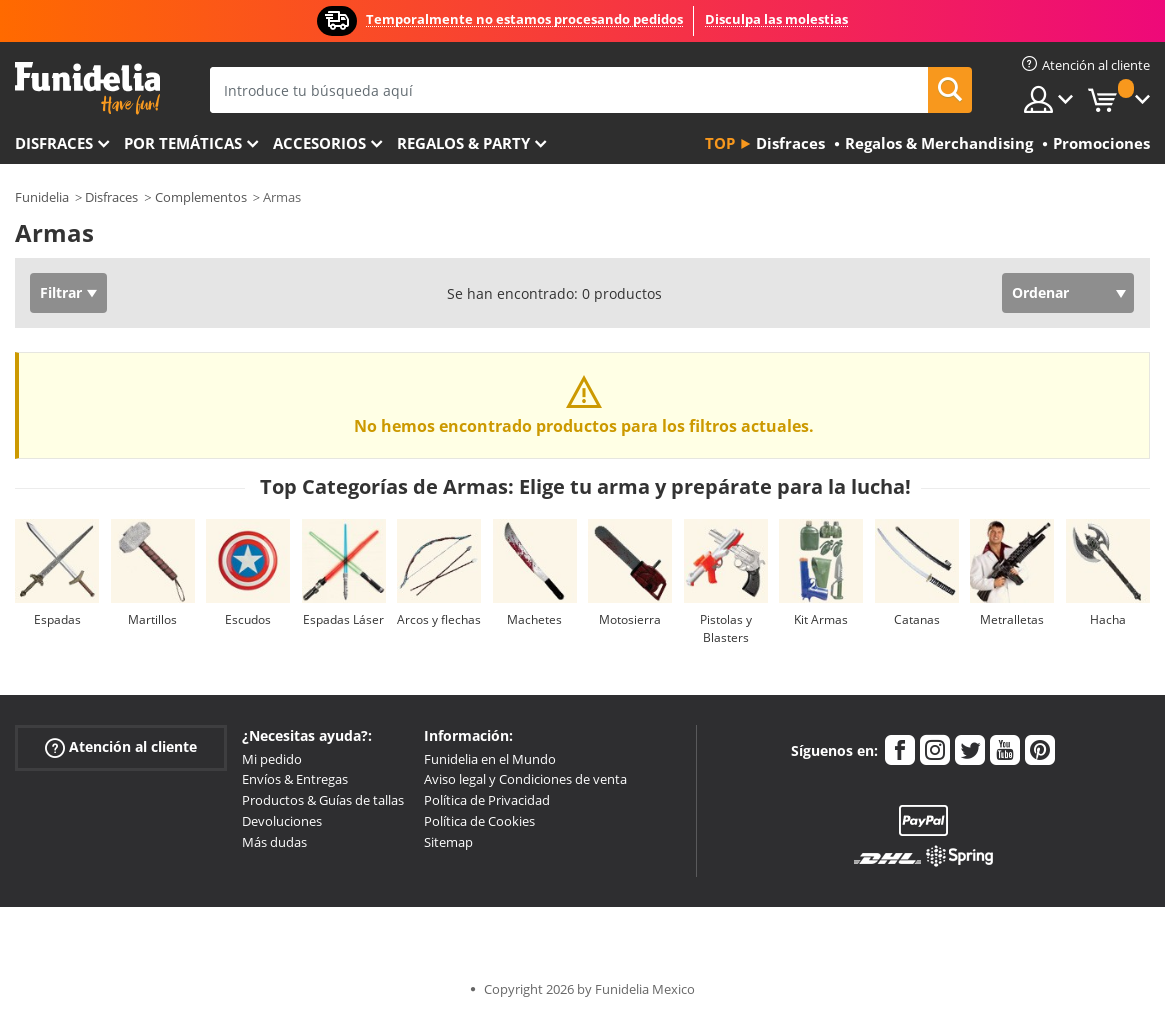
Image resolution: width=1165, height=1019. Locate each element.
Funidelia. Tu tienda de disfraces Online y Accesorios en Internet (87, 88)
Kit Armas (821, 619)
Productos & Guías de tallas (323, 800)
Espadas (57, 619)
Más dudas (274, 842)
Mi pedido (272, 759)
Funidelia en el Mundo (490, 759)
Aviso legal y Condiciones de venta (525, 779)
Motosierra (630, 619)
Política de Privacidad (487, 800)
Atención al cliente (121, 746)
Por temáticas (183, 143)
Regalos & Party (463, 143)
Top (720, 143)
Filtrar (61, 292)
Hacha (1108, 619)
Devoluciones (282, 821)
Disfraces (54, 143)
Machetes (534, 619)
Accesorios (319, 143)
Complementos (201, 197)
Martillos (152, 619)
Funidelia (42, 197)
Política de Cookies (479, 821)
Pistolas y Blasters (726, 628)
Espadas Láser (343, 619)
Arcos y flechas (439, 619)
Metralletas (1012, 619)
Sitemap (448, 842)
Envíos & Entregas (295, 779)
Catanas (917, 619)
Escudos (248, 619)
